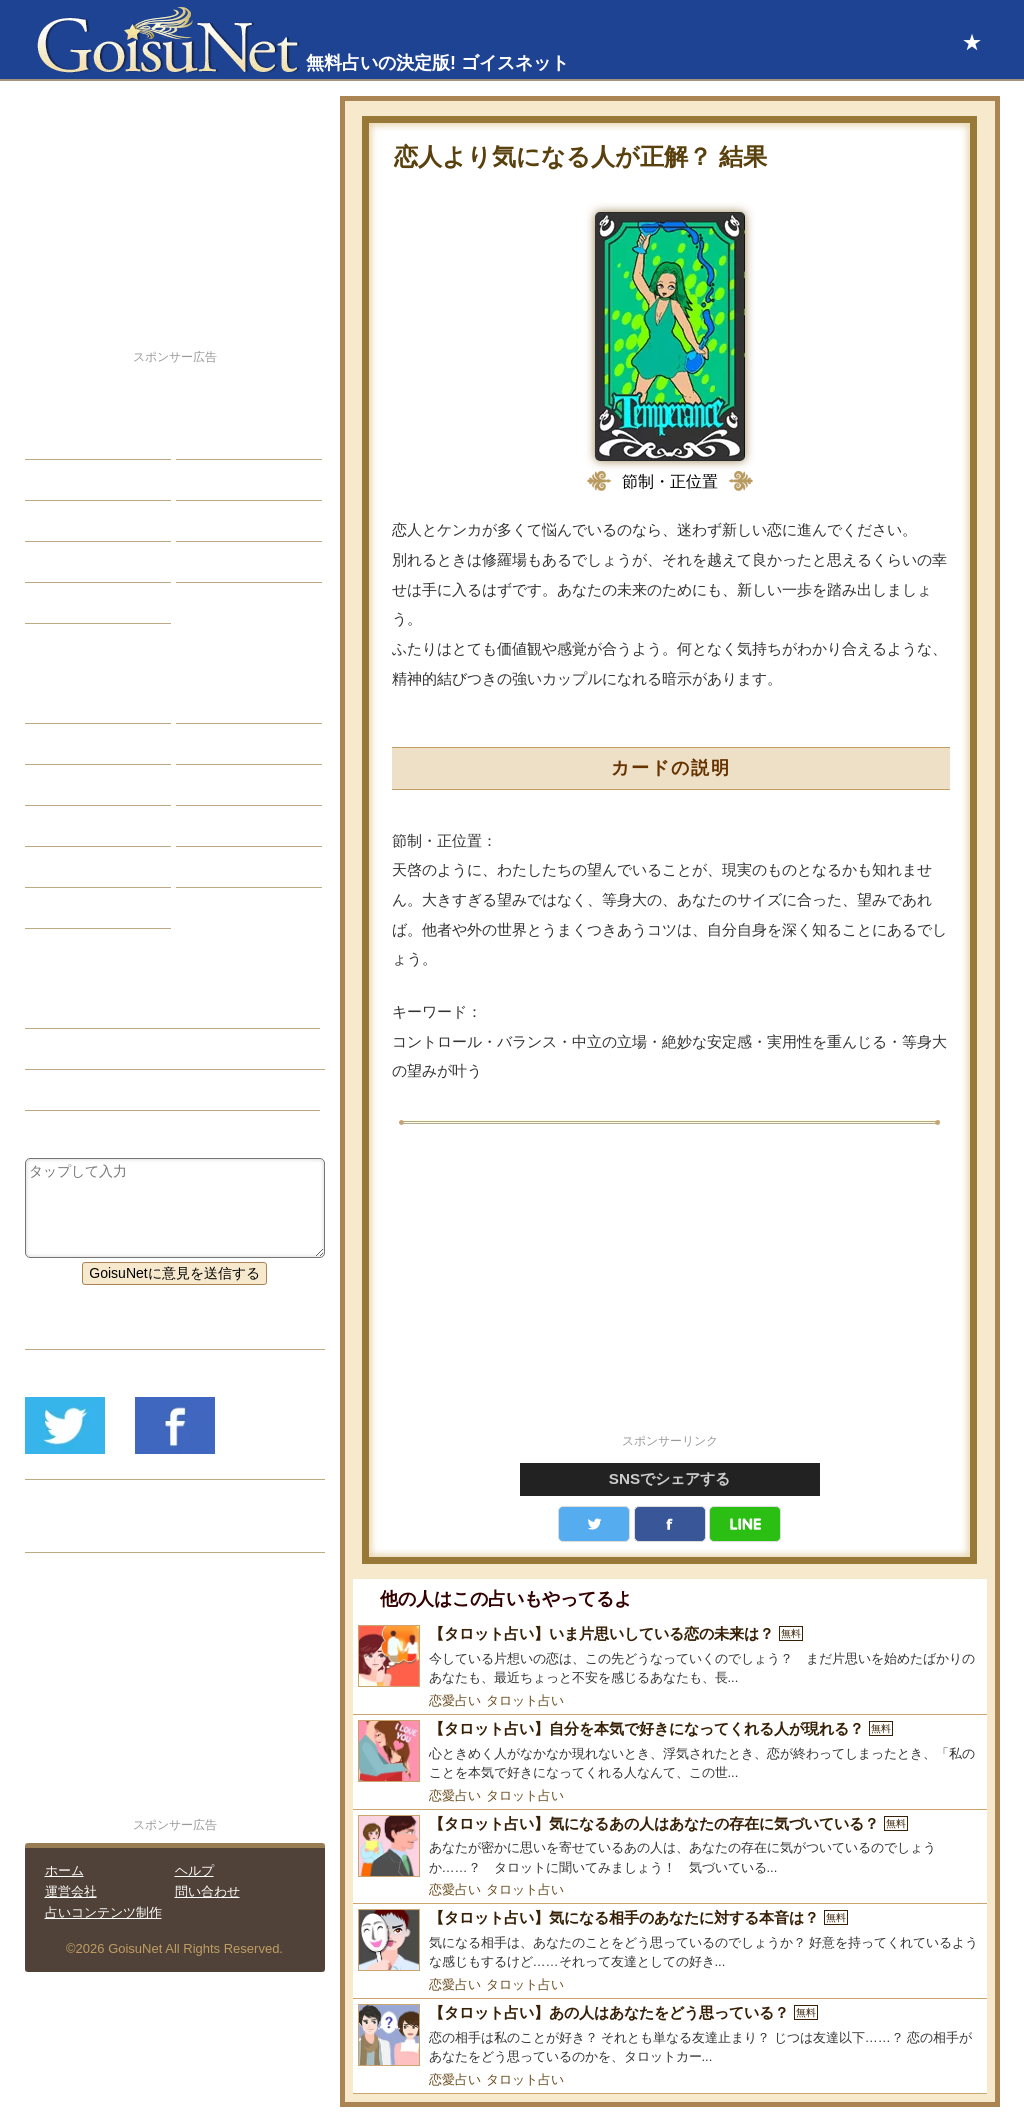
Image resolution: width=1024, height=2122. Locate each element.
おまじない (75, 908)
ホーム (64, 1870)
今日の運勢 (226, 480)
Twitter (594, 1524)
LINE (745, 1524)
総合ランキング (240, 562)
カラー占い (75, 785)
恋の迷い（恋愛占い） (110, 1049)
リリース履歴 (82, 1532)
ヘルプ (194, 1870)
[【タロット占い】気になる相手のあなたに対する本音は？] (670, 1940)
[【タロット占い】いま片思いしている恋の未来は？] (670, 1656)
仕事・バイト (233, 521)
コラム (212, 826)
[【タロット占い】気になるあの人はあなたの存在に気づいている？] (670, 1846)
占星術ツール (233, 703)
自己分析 (68, 480)
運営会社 (71, 1891)
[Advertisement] (670, 1290)
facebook (670, 1524)
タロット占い (525, 1700)
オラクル (68, 826)
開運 (54, 562)
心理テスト (226, 867)
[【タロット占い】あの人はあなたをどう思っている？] (670, 2035)
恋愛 (54, 439)
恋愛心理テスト (89, 867)
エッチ (61, 521)
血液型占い (226, 785)
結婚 (205, 439)
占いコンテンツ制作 (103, 1912)
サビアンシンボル (96, 744)
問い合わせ (207, 1891)
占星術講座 (75, 603)
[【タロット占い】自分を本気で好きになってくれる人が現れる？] (670, 1751)
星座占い (68, 703)
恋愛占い (455, 1700)
